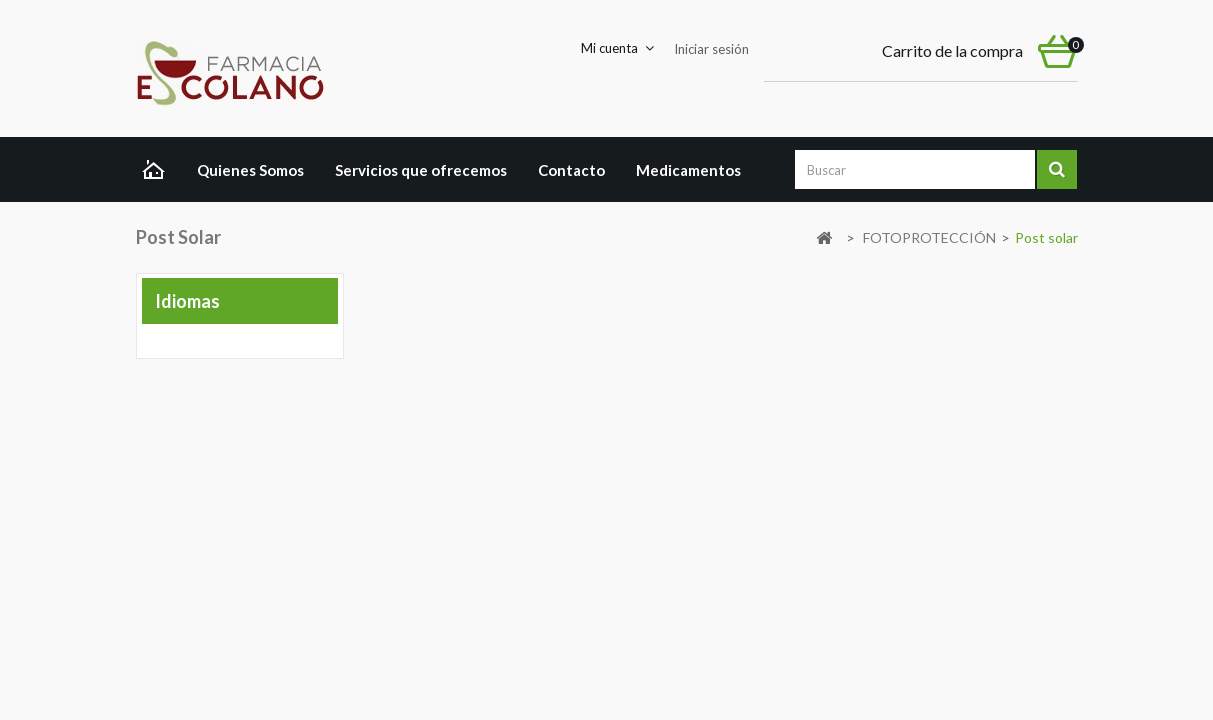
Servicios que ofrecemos (421, 170)
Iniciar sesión (711, 49)
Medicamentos (688, 170)
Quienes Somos (250, 170)
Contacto (571, 170)
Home (158, 172)
